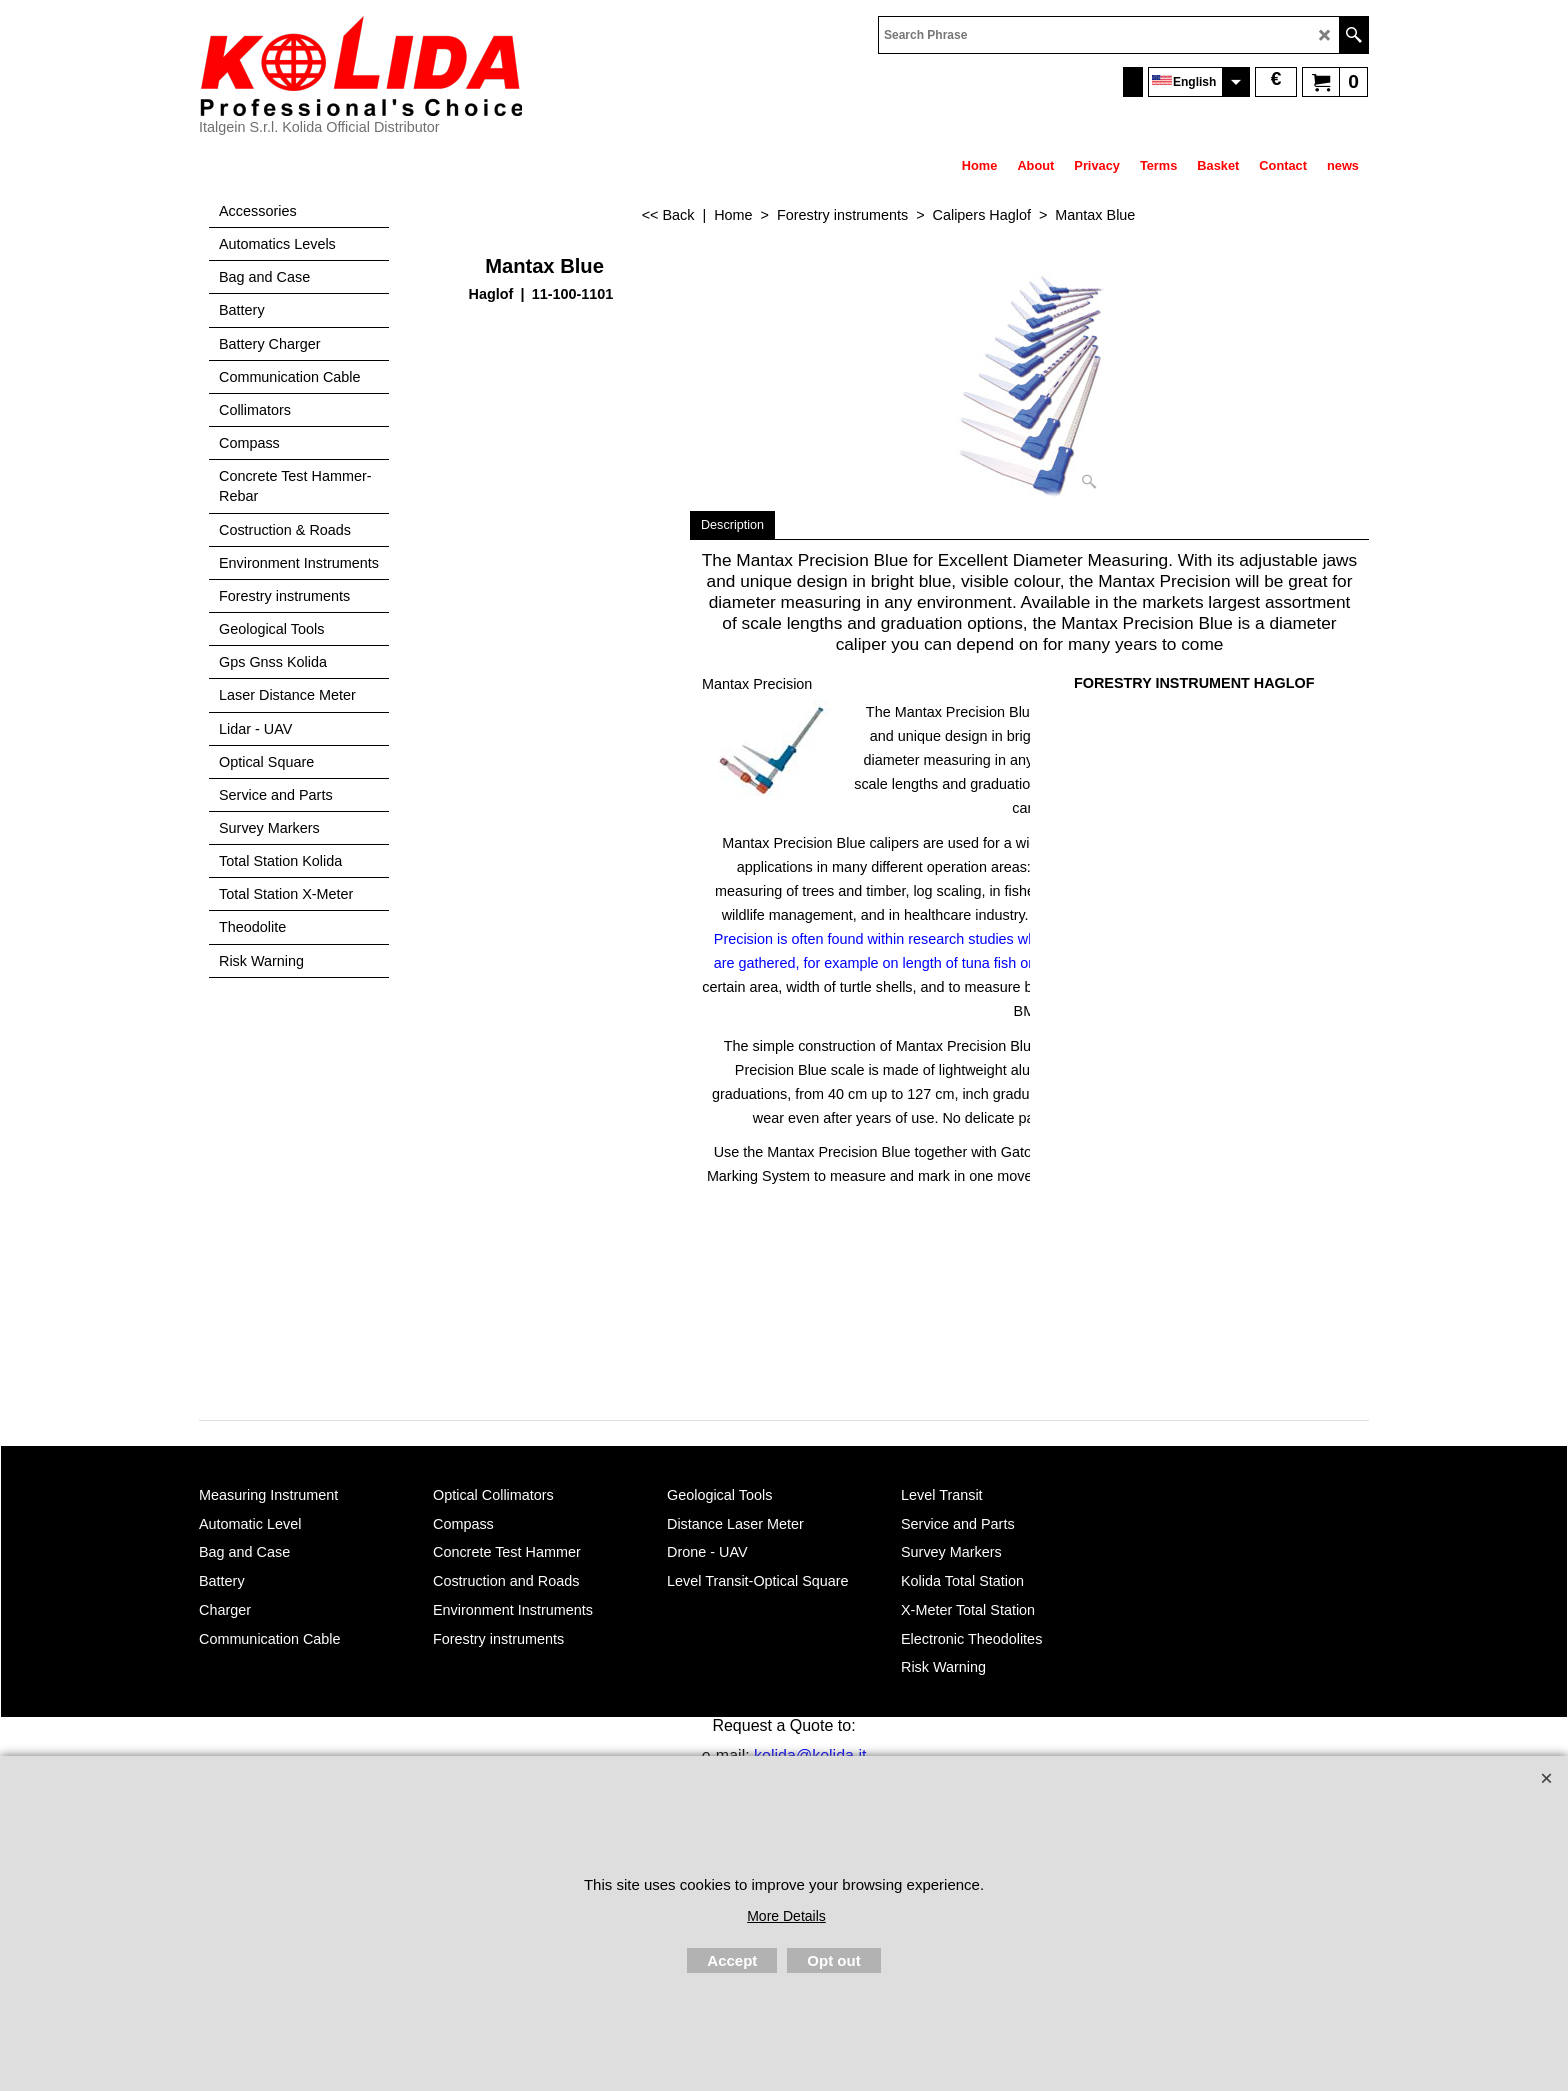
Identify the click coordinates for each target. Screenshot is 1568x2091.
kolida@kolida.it (810, 1755)
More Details (786, 1916)
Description (732, 525)
